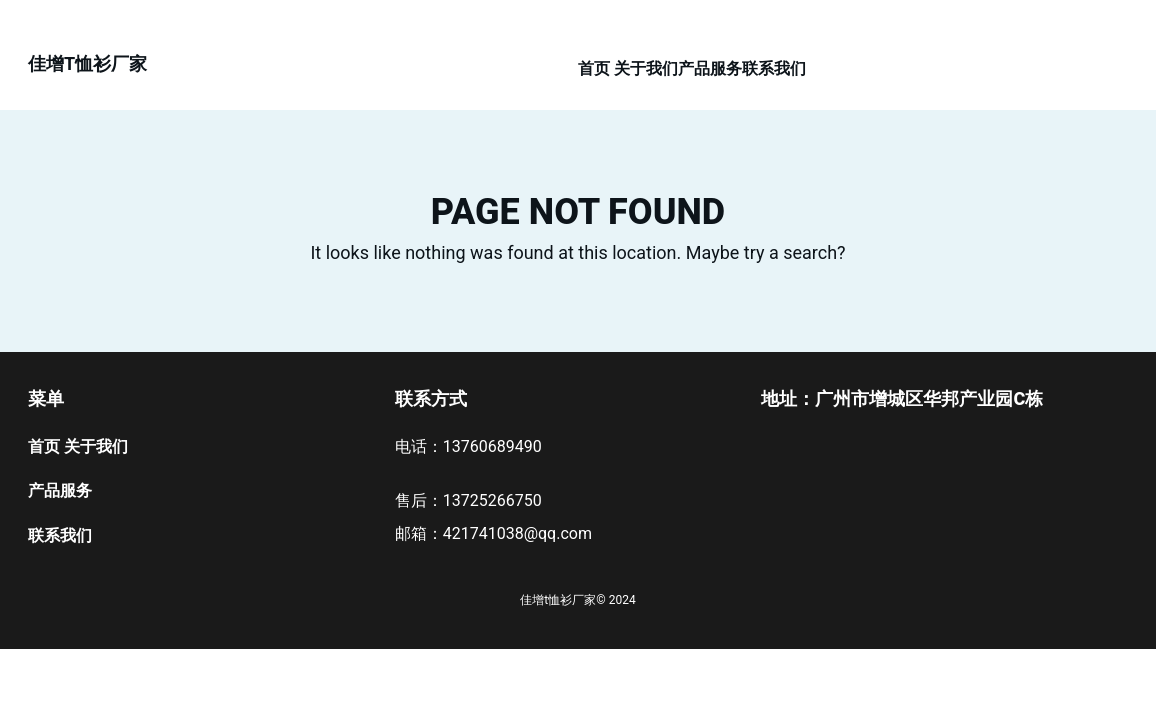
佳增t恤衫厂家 (87, 63)
